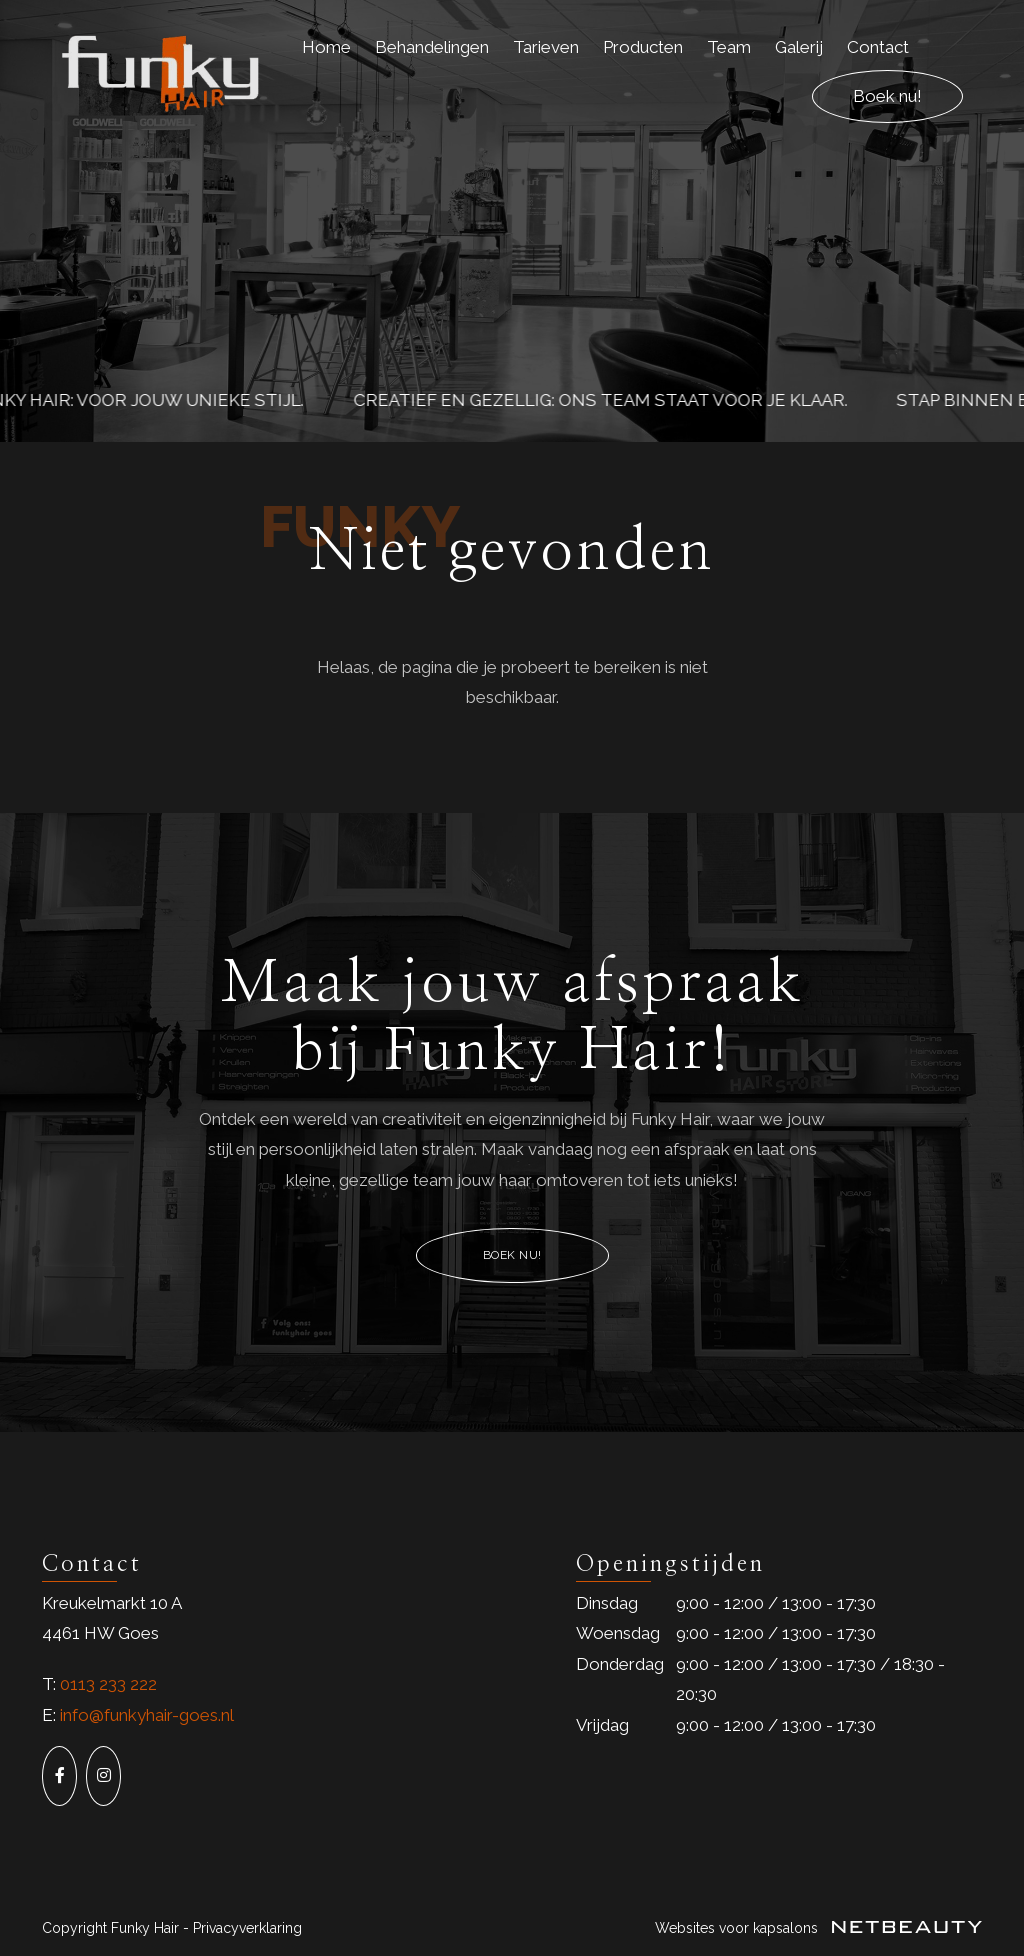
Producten (643, 47)
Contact (878, 47)
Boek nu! (887, 96)
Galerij (799, 47)
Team (729, 47)
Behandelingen (432, 47)
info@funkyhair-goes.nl (147, 1715)
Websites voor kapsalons (818, 1928)
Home (326, 47)
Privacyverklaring (247, 1928)
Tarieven (546, 47)
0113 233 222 (108, 1684)
